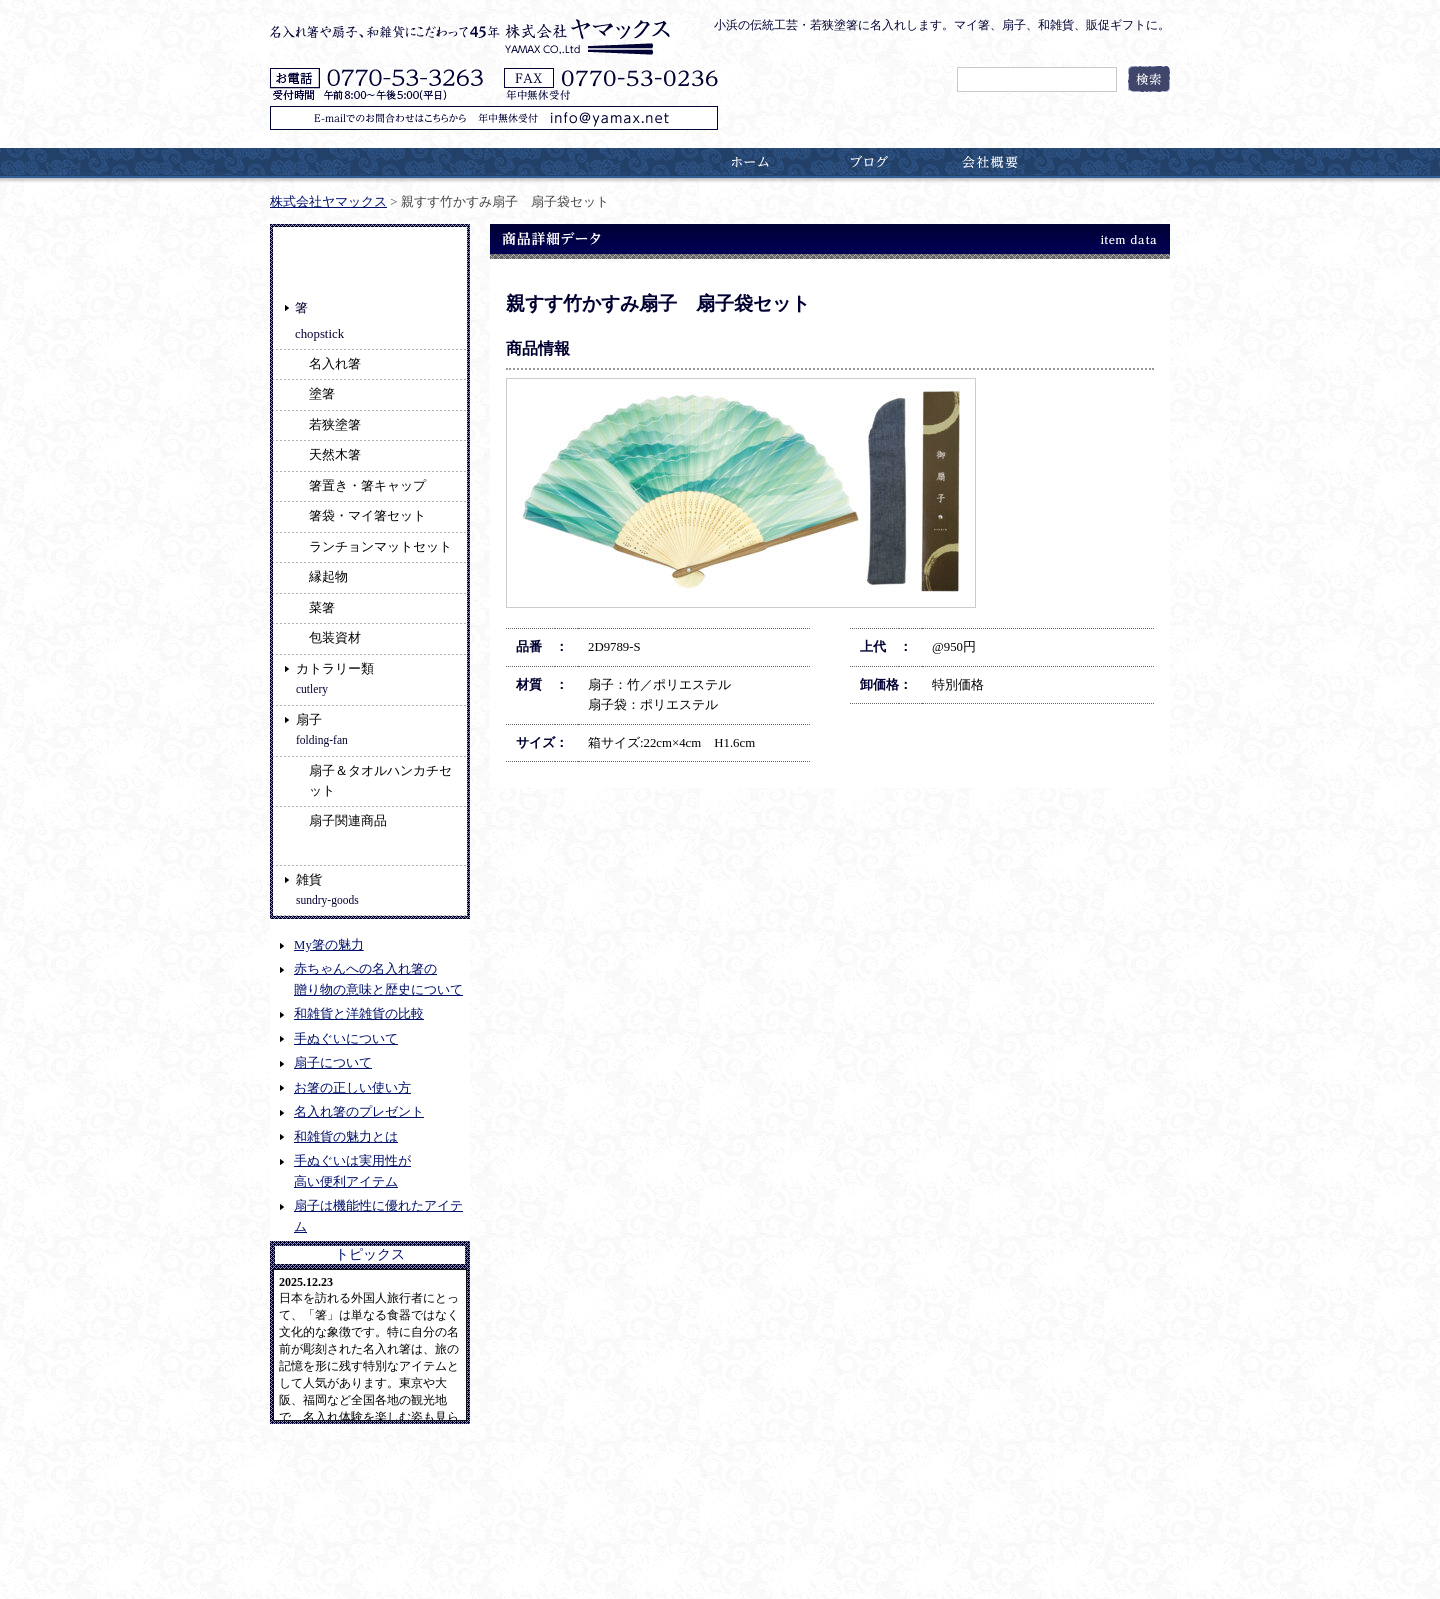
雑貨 (327, 889)
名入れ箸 (335, 364)
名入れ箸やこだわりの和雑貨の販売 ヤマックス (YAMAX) (477, 1579)
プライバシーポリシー (331, 1541)
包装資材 (335, 638)
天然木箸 (335, 455)
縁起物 (328, 577)
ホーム (750, 162)
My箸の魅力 (329, 945)
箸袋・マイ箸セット (367, 516)
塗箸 (322, 394)
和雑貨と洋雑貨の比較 (359, 1014)
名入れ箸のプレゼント (359, 1112)
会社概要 (990, 162)
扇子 (322, 729)
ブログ (870, 162)
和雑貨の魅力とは (346, 1137)
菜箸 (322, 608)
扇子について (333, 1063)
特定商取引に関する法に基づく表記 (512, 1541)
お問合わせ (1110, 162)
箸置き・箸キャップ (367, 486)
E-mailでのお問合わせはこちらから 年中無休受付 (494, 118)
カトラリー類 (335, 678)
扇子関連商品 (348, 821)
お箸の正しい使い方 (352, 1088)
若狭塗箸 (335, 425)
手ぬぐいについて (346, 1039)
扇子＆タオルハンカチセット (380, 781)
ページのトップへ (1127, 1489)
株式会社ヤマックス (328, 202)
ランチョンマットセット (380, 547)
